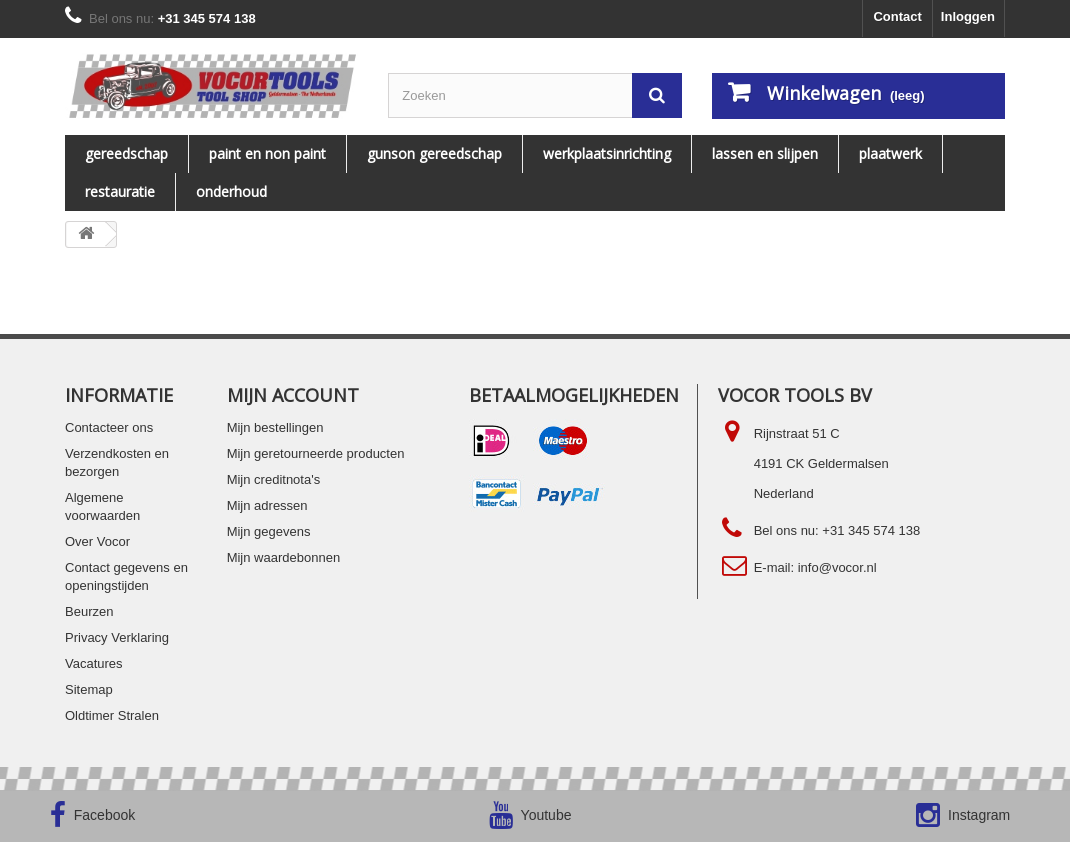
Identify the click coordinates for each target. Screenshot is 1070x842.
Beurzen (89, 611)
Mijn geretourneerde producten (316, 453)
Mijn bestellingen (275, 427)
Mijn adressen (267, 505)
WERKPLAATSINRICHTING (607, 153)
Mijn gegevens (269, 531)
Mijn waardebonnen (283, 557)
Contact (897, 16)
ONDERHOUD (231, 191)
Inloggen (968, 16)
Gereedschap (126, 153)
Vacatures (94, 663)
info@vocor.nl (837, 567)
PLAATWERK (890, 153)
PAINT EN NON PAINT (267, 153)
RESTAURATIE (120, 191)
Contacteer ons (109, 427)
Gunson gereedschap (434, 153)
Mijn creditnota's (274, 479)
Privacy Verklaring (117, 637)
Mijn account (293, 395)
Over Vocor (97, 541)
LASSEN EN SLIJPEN (765, 153)
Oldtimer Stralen (112, 715)
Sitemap (89, 689)
